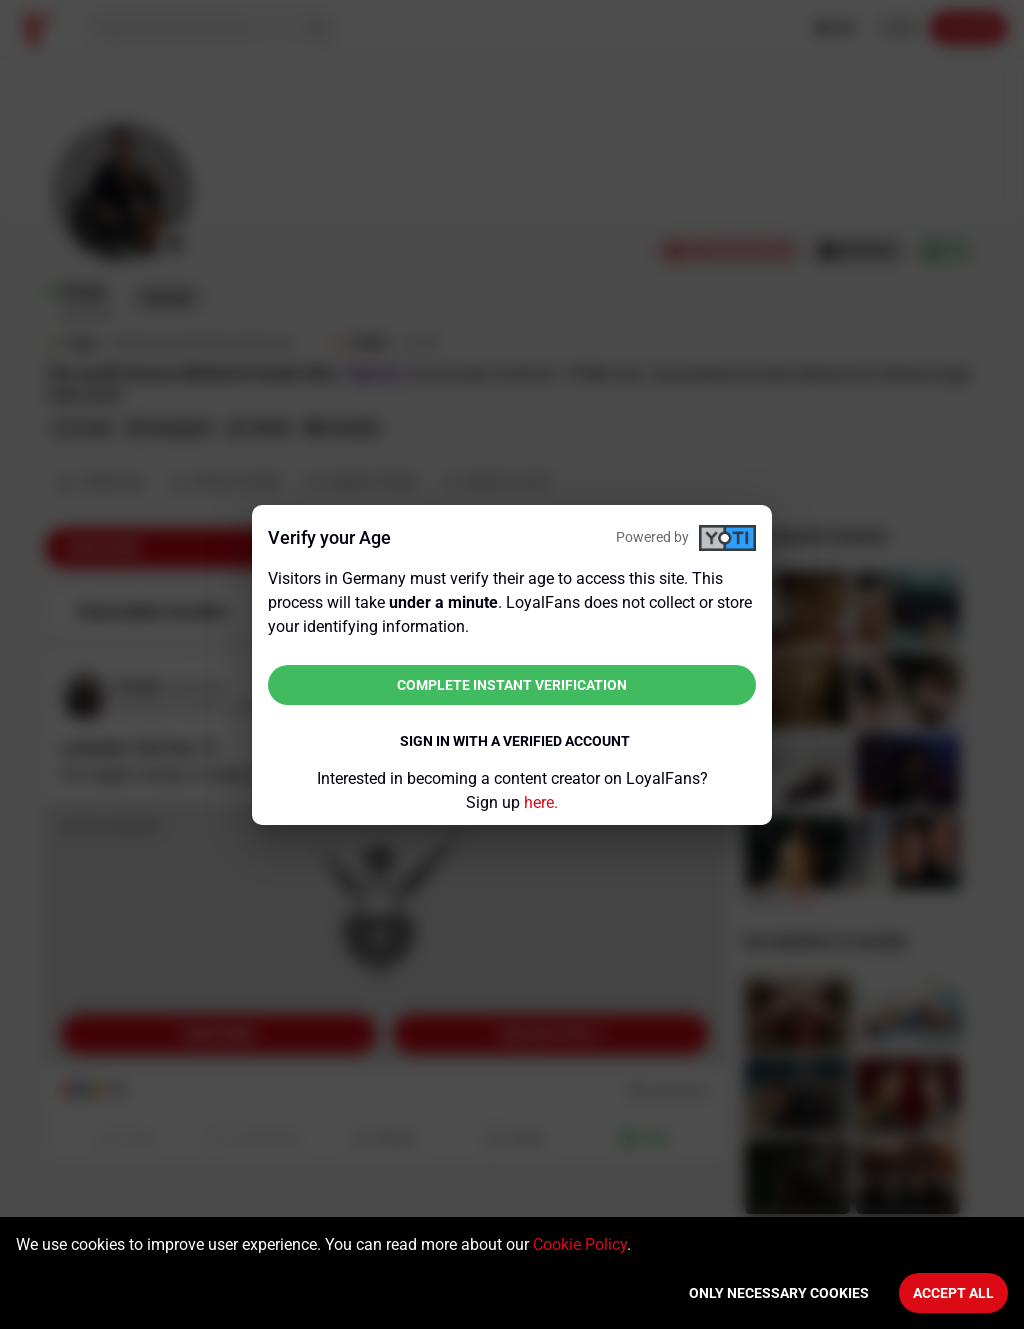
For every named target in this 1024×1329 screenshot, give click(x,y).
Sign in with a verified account (515, 741)
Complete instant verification (512, 685)
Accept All (953, 1293)
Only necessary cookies (779, 1293)
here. (541, 802)
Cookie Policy (580, 1244)
